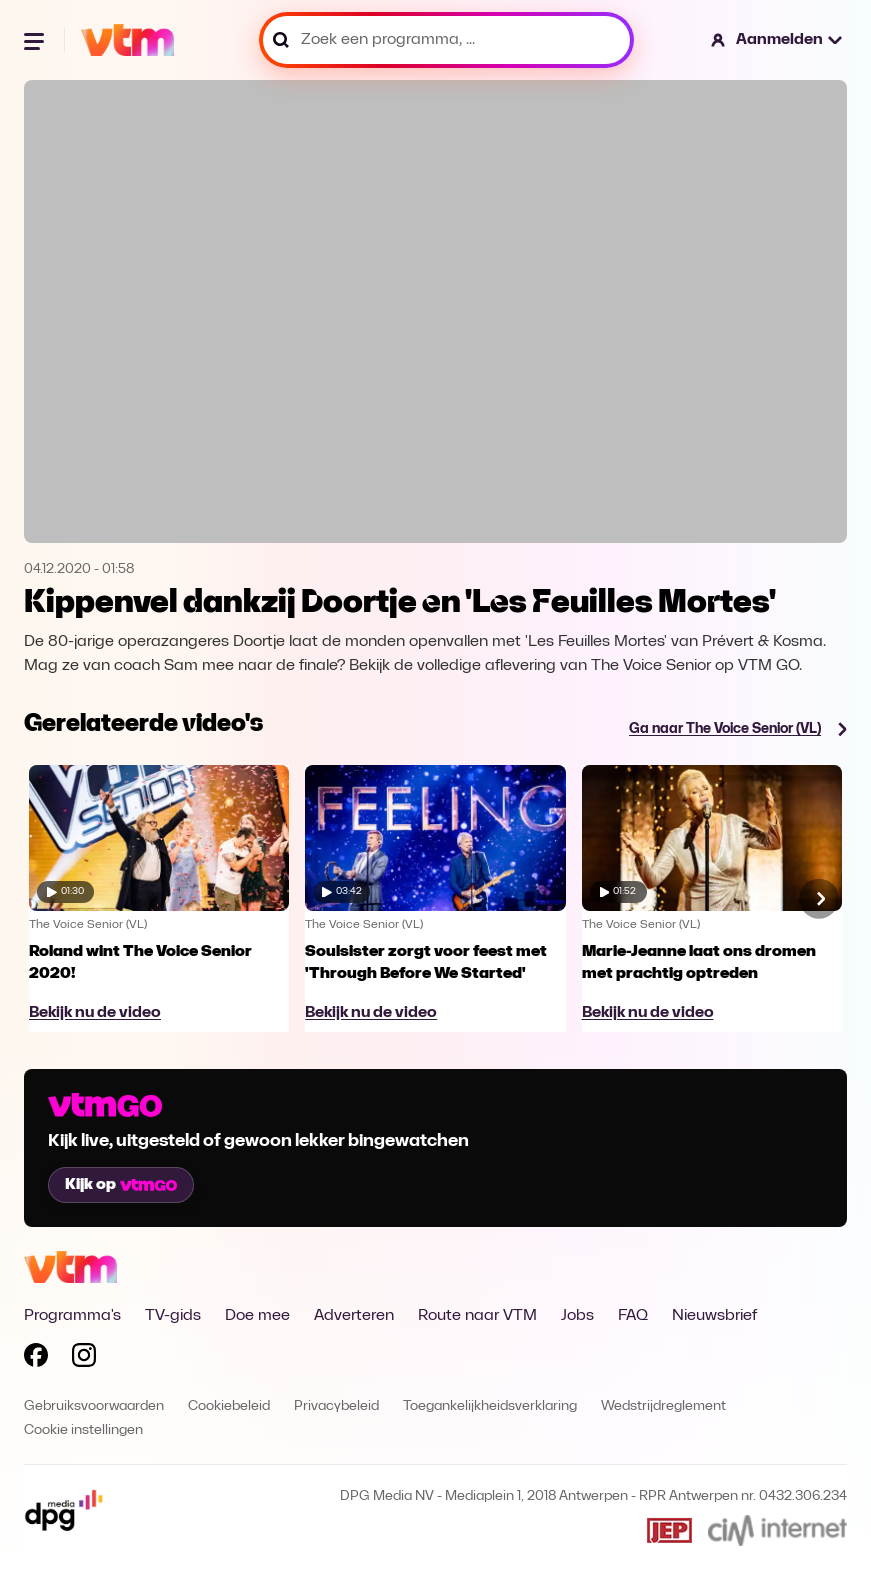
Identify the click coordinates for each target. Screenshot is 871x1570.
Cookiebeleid (229, 1406)
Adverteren (354, 1316)
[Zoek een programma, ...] (446, 40)
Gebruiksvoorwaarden (94, 1406)
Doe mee (257, 1316)
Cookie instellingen (83, 1430)
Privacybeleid (336, 1406)
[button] (777, 40)
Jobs (577, 1316)
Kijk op (121, 1185)
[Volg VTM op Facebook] (36, 1359)
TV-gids (173, 1316)
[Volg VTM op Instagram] (84, 1359)
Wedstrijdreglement (663, 1406)
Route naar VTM (477, 1316)
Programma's (72, 1316)
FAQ (633, 1316)
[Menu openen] (36, 40)
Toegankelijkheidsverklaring (490, 1406)
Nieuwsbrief (714, 1316)
